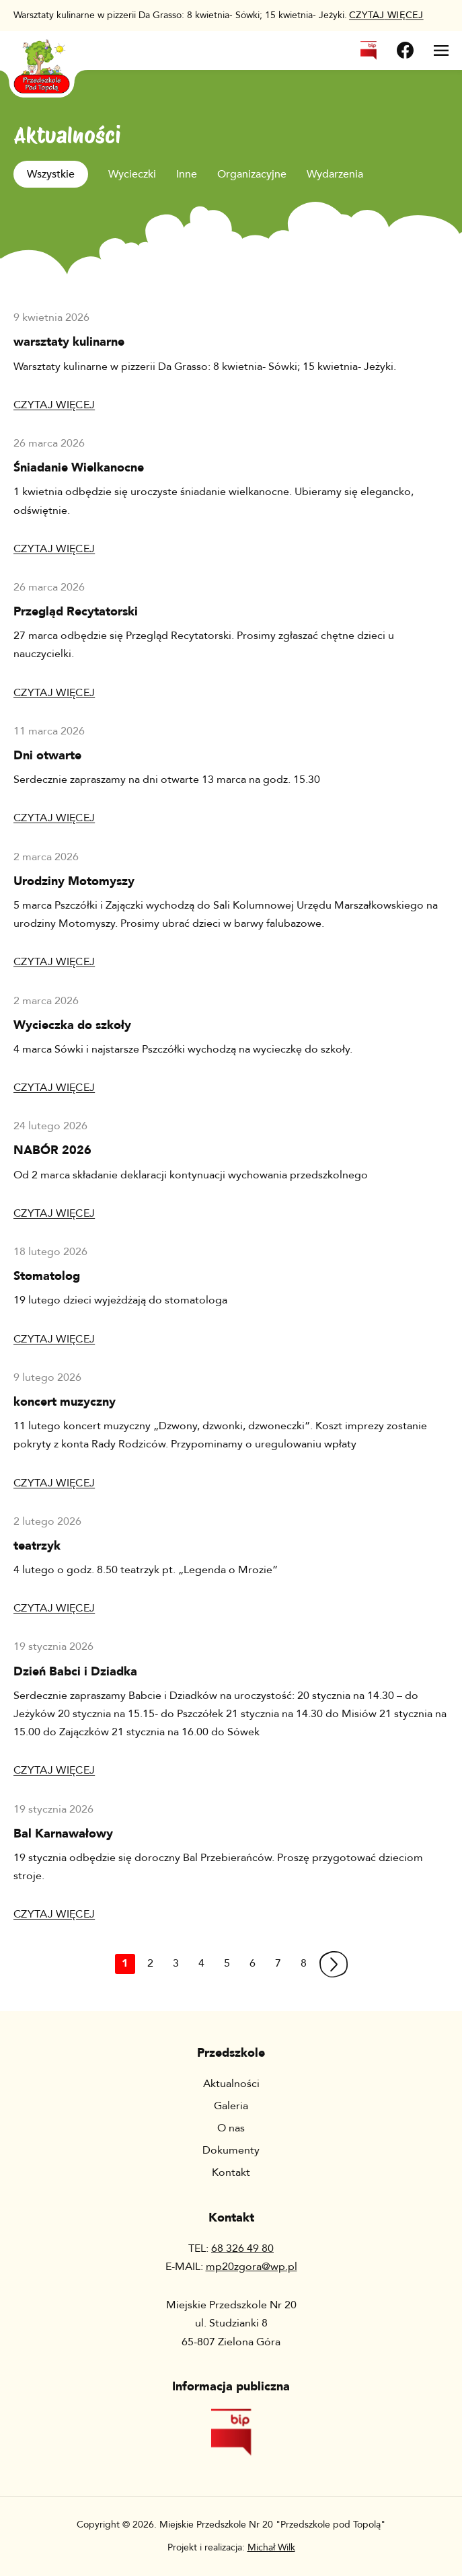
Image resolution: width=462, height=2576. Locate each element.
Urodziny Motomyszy (73, 881)
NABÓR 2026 (52, 1150)
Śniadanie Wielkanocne (78, 467)
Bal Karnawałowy (63, 1833)
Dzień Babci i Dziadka (75, 1671)
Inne (186, 174)
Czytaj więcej (54, 404)
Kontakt (231, 2172)
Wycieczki (132, 174)
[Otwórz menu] (441, 50)
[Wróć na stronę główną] (41, 58)
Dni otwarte (47, 755)
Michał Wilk (271, 2547)
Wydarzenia (335, 174)
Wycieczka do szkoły (72, 1025)
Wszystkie (51, 174)
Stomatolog (46, 1276)
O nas (231, 2128)
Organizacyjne (251, 174)
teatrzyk (37, 1546)
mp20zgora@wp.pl (251, 2266)
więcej (386, 15)
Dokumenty (231, 2150)
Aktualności (231, 2083)
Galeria (231, 2105)
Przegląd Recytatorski (75, 611)
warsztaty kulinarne (68, 342)
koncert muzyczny (64, 1402)
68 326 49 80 (242, 2248)
